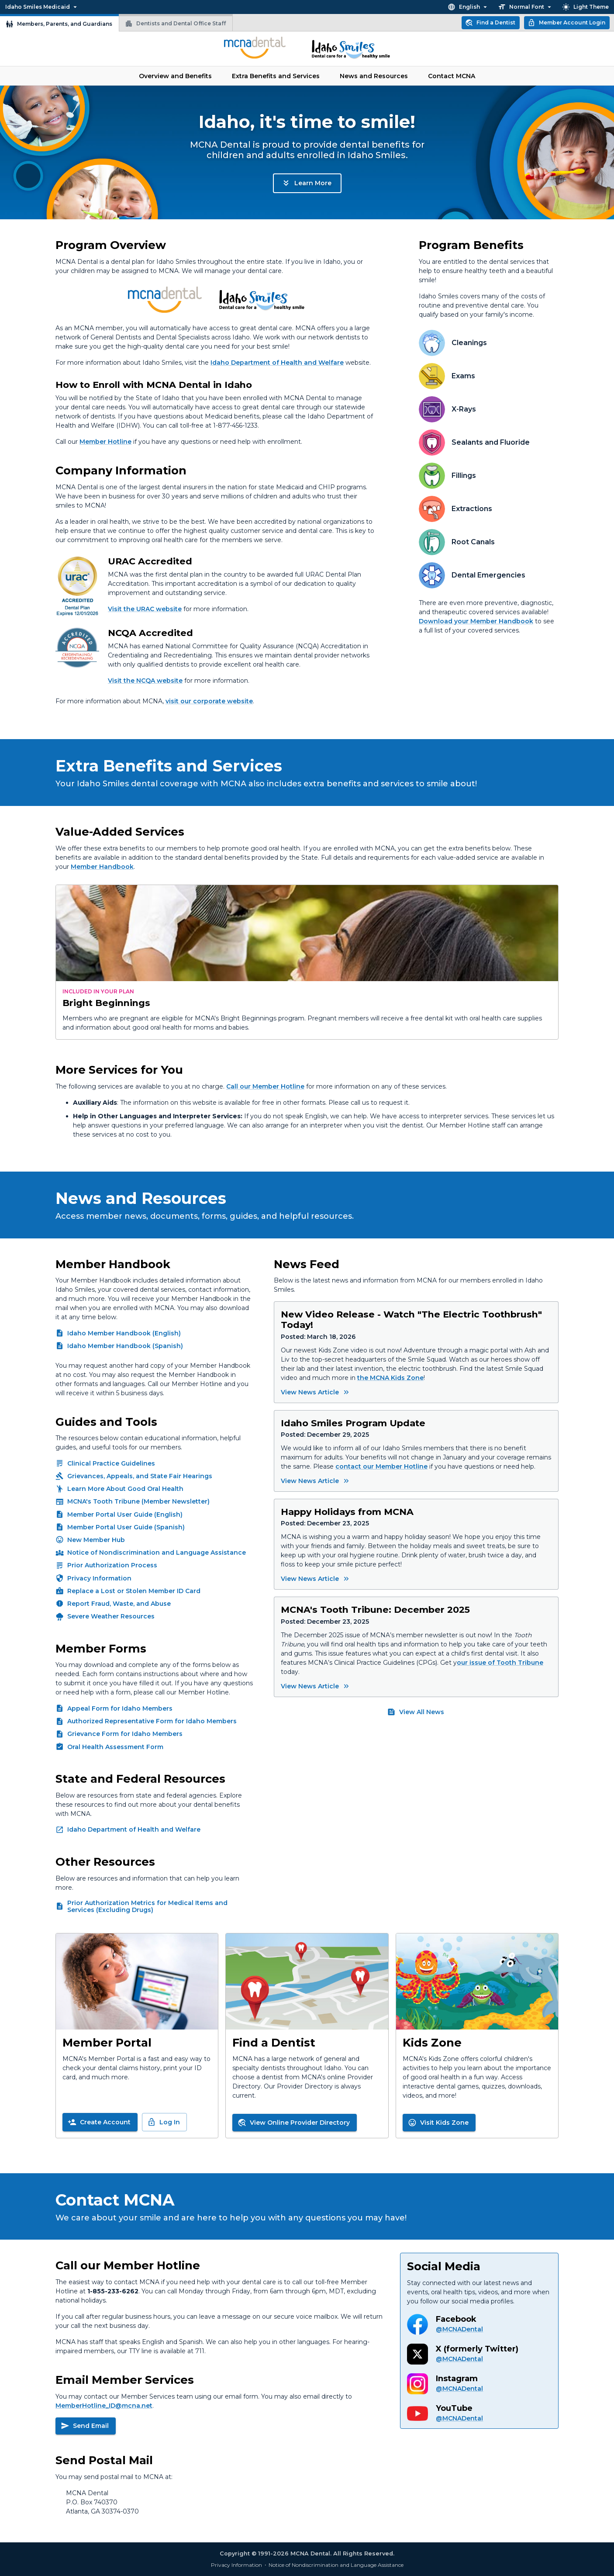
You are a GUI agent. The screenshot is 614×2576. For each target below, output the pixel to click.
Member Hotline (105, 442)
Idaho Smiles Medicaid (42, 7)
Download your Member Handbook (476, 621)
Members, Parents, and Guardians (59, 24)
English (468, 7)
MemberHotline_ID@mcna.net (103, 2406)
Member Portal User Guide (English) (125, 1514)
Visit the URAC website (145, 609)
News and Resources (374, 76)
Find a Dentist (490, 23)
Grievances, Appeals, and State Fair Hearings (139, 1476)
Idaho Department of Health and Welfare (277, 363)
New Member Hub (96, 1540)
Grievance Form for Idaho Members (125, 1734)
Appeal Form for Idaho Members (119, 1708)
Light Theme (585, 7)
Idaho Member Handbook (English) (124, 1333)
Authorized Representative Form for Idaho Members (152, 1721)
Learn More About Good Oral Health (125, 1489)
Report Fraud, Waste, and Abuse (119, 1604)
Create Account (99, 2122)
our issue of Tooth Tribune (500, 1663)
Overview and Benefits (175, 76)
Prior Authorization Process (112, 1565)
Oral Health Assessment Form (115, 1747)
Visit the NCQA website (145, 681)
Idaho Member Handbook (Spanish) (125, 1346)
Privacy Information (99, 1578)
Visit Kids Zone (438, 2122)
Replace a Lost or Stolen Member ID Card (133, 1591)
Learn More (306, 183)
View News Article (315, 1392)
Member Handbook (102, 867)
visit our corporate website (209, 701)
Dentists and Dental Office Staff (175, 24)
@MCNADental (459, 2329)
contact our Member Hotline (381, 1466)
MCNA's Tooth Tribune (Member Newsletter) (138, 1501)
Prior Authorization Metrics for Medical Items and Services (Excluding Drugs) (147, 1906)
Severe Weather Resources (111, 1616)
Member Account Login (566, 23)
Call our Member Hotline (265, 1086)
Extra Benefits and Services (276, 76)
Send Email (85, 2425)
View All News (415, 1712)
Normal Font (525, 7)
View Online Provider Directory (294, 2122)
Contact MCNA (451, 76)
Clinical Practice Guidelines (111, 1463)
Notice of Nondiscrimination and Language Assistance (156, 1552)
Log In (163, 2122)
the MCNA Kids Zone (390, 1378)
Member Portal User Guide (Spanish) (126, 1527)
